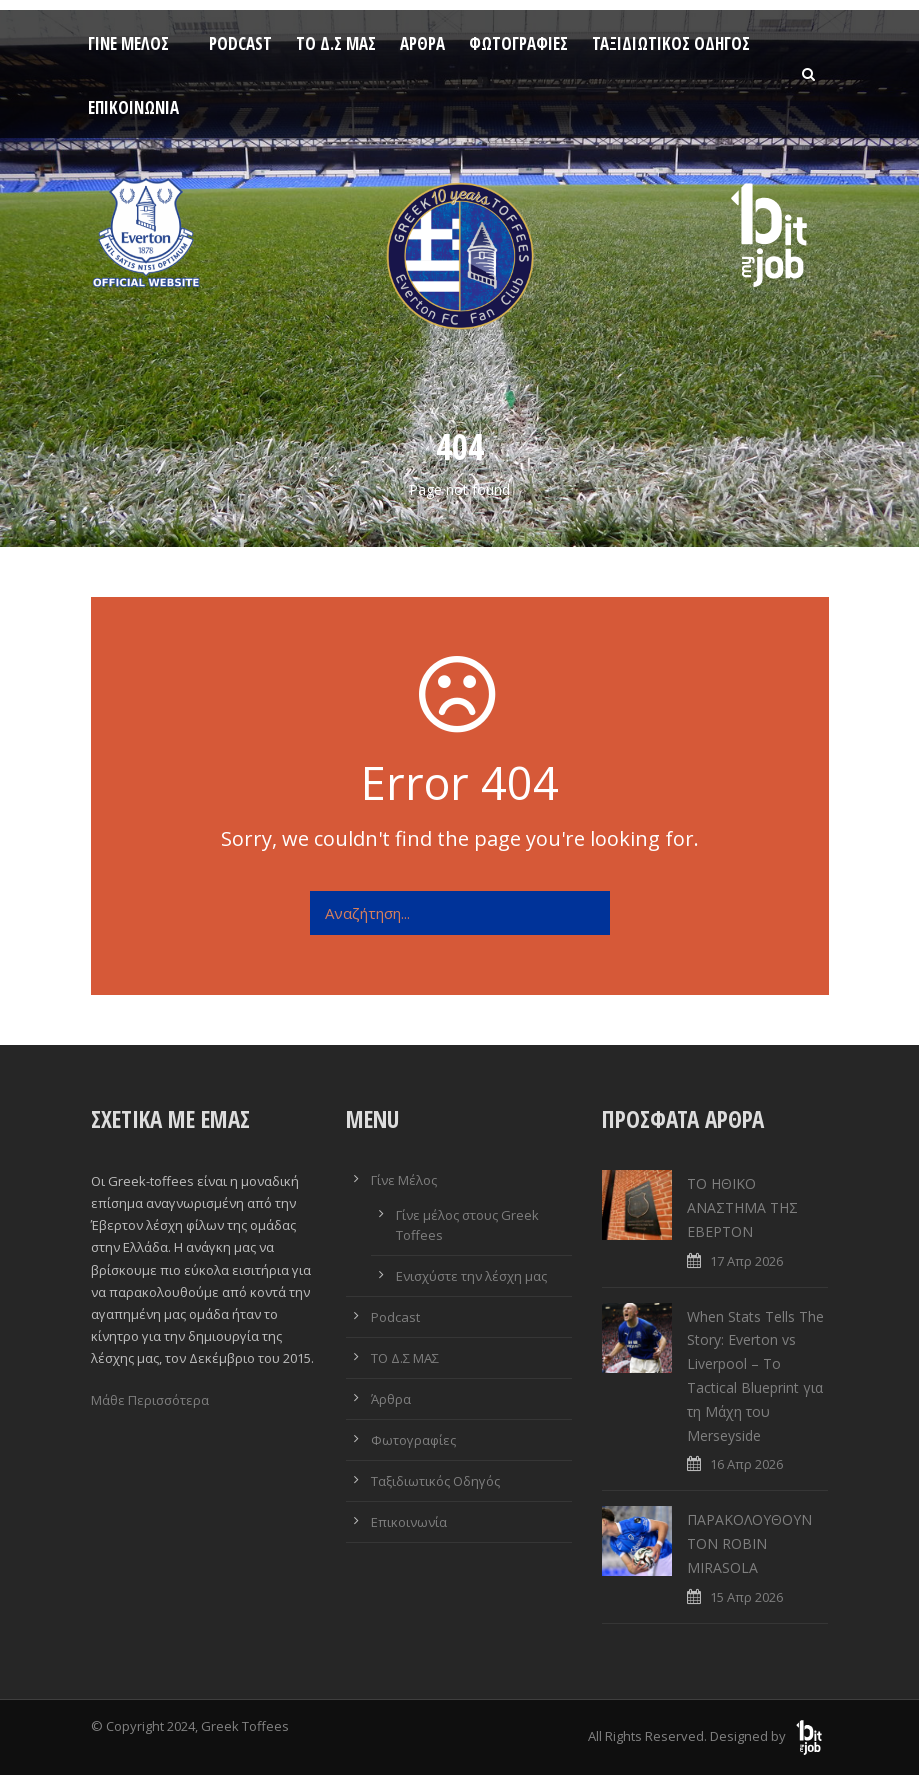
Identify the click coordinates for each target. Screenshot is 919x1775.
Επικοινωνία (133, 107)
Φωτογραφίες (518, 43)
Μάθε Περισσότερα (150, 1400)
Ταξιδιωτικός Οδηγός (671, 43)
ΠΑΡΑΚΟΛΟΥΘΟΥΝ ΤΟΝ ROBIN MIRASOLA (749, 1543)
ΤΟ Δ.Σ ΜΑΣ (336, 43)
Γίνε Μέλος (128, 43)
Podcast (240, 43)
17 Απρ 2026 (746, 1261)
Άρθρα (422, 43)
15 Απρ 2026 (746, 1597)
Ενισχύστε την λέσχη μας (471, 1276)
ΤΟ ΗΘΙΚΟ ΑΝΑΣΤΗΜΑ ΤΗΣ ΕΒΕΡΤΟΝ (742, 1207)
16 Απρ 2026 (746, 1464)
